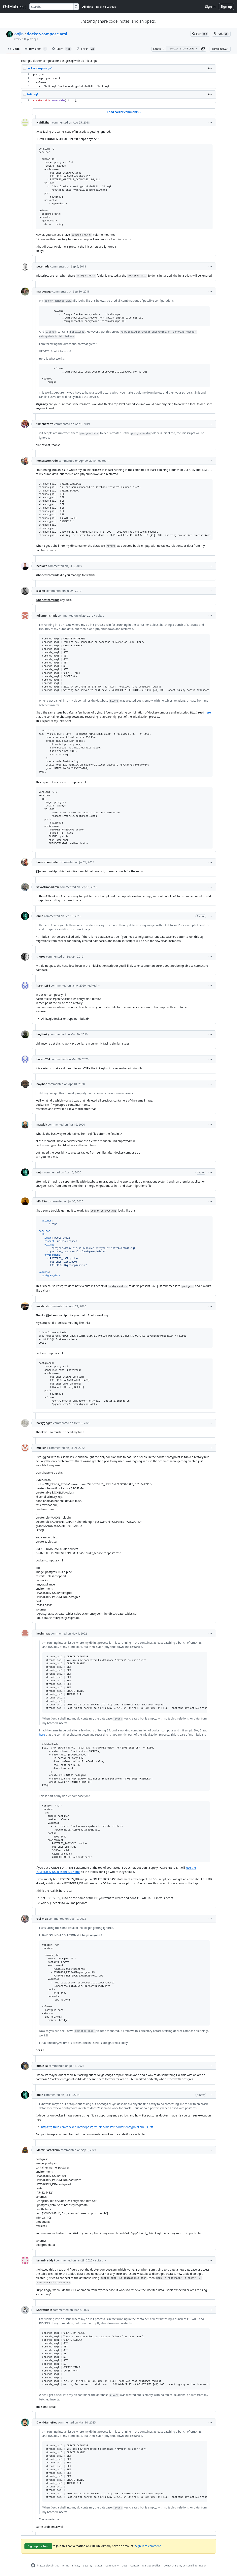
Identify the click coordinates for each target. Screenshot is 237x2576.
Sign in (210, 6)
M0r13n (41, 1201)
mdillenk (42, 1448)
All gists (87, 7)
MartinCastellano (48, 2150)
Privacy (76, 2565)
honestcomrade (47, 460)
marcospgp (43, 291)
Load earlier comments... (124, 112)
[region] (118, 81)
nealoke (41, 566)
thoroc (40, 956)
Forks (85, 49)
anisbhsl (42, 1306)
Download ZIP (220, 48)
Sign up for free (38, 2546)
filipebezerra (44, 424)
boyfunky (42, 1034)
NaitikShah (43, 122)
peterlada (43, 266)
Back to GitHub (106, 7)
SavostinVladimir (47, 887)
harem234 (43, 985)
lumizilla (42, 2066)
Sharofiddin (44, 2310)
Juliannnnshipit (46, 615)
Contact (134, 2565)
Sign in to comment (148, 2546)
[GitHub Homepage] (33, 2565)
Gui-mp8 (42, 1918)
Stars (62, 49)
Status (98, 2565)
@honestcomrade (47, 575)
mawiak (41, 1124)
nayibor (41, 1084)
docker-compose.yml (47, 34)
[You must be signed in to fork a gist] (221, 34)
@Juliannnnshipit (47, 871)
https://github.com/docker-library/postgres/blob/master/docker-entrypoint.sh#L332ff (97, 2127)
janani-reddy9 (45, 2260)
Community (112, 2565)
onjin (19, 34)
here (208, 712)
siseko (40, 591)
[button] (203, 49)
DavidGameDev (46, 2422)
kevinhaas (43, 1633)
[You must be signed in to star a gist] (200, 34)
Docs (124, 2565)
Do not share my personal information (185, 2565)
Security (87, 2565)
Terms (65, 2565)
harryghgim (44, 1423)
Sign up (226, 6)
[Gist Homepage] (14, 6)
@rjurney (42, 404)
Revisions (35, 49)
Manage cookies (151, 2565)
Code (14, 49)
